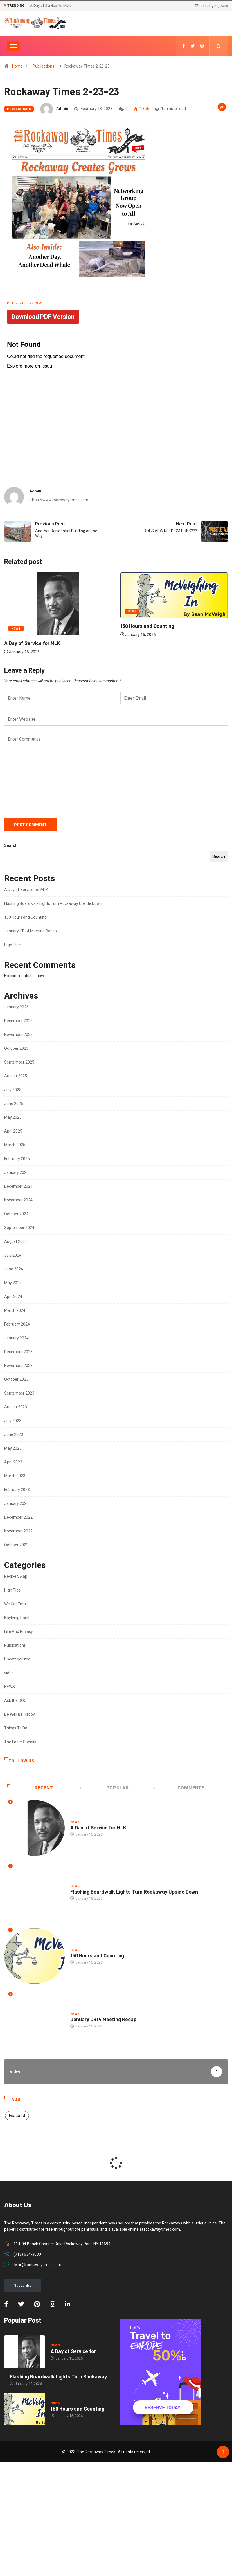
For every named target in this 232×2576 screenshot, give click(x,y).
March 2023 (14, 1476)
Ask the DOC (15, 1700)
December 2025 (18, 1021)
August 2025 (15, 1076)
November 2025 (18, 1034)
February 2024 (17, 1324)
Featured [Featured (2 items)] (17, 2115)
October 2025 (16, 1048)
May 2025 (13, 1117)
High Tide (12, 945)
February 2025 (17, 1158)
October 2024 (16, 1214)
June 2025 (13, 1103)
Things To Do (15, 1728)
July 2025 (12, 1089)
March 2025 (14, 1145)
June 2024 (13, 1269)
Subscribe (22, 2285)
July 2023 (12, 1420)
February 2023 (17, 1489)
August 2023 (15, 1407)
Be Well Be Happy (19, 1714)
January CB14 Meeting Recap (30, 931)
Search (10, 845)
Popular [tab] (105, 1788)
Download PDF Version (43, 316)
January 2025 (16, 1172)
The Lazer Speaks (20, 1742)
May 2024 (13, 1283)
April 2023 (13, 1462)
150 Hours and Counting (147, 626)
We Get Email (16, 1604)
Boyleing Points (17, 1617)
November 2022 (18, 1531)
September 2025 (19, 1062)
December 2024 (18, 1186)
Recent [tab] (30, 1788)
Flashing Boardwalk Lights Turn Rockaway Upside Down (53, 903)
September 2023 (19, 1393)
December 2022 (18, 1517)
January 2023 (16, 1503)
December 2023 (18, 1351)
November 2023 (18, 1365)
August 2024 (15, 1241)
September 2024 (19, 1227)
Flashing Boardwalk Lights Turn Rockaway (58, 2376)
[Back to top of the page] (223, 2452)
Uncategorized (17, 1659)
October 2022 (16, 1545)
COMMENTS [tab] (179, 1788)
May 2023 (13, 1448)
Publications (43, 66)
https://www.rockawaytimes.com (59, 500)
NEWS (16, 628)
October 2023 (16, 1379)
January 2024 (16, 1338)
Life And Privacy (18, 1631)
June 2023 (13, 1434)
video (9, 1673)
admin (62, 108)
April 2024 (13, 1296)
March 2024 (14, 1310)
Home (17, 66)
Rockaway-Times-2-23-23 (24, 303)
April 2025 (13, 1131)
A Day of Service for (73, 2351)
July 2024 (12, 1255)
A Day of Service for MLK (50, 5)
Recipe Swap (15, 1576)
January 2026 (16, 1007)
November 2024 (18, 1200)
